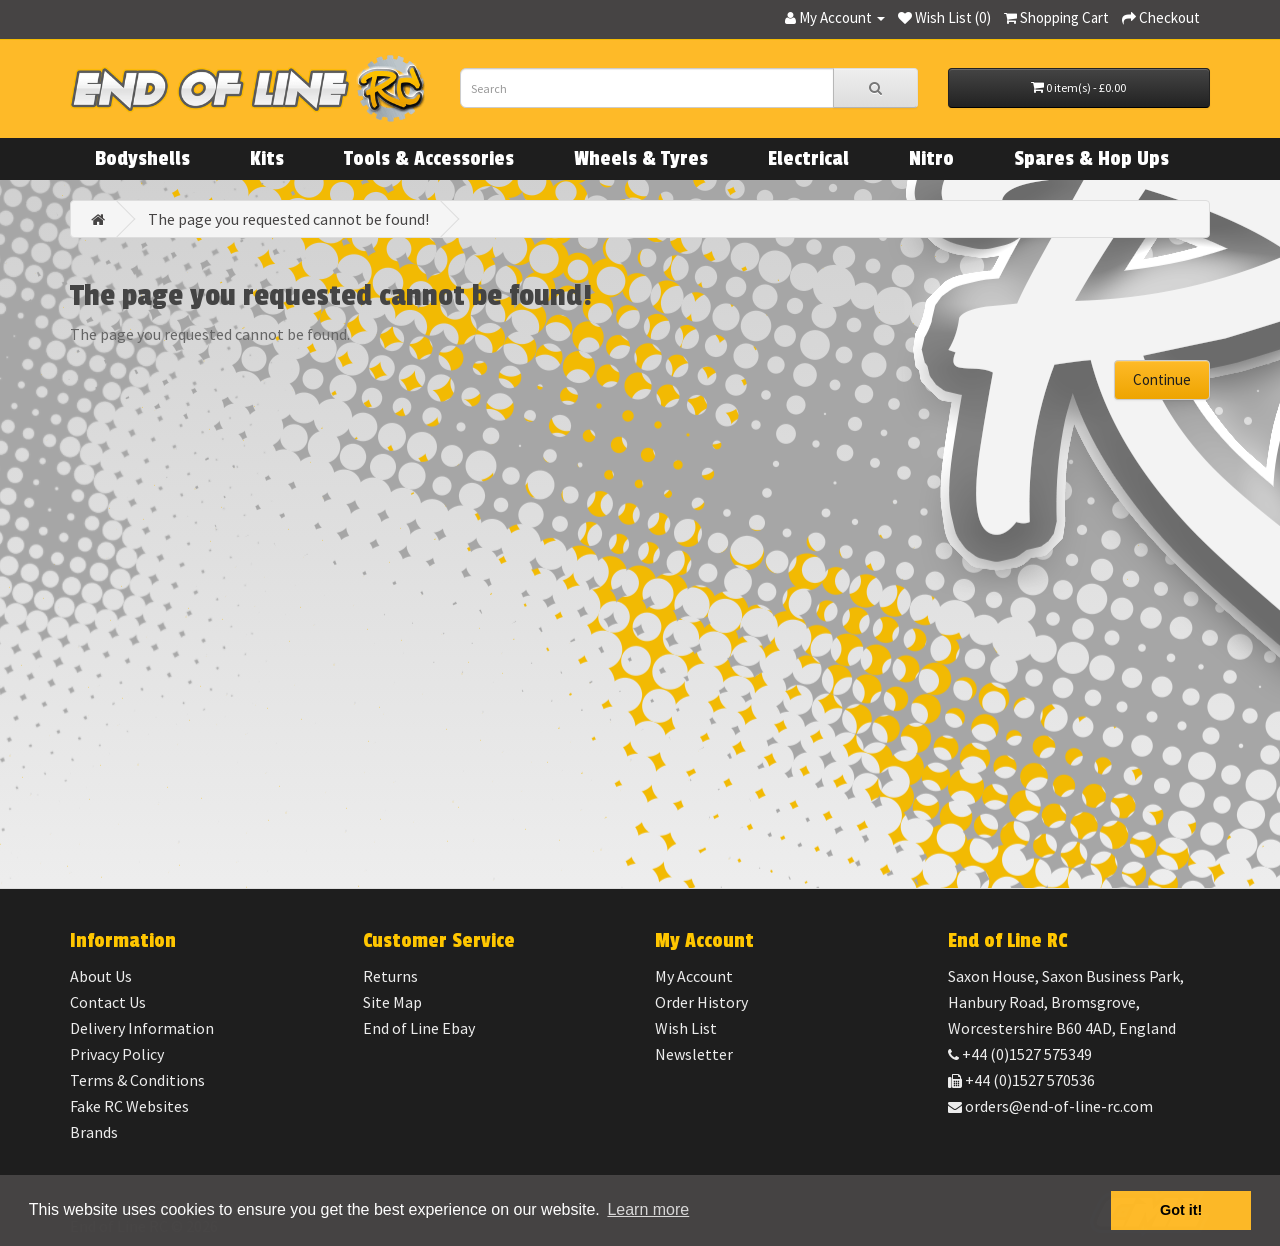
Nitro (931, 159)
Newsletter (694, 1054)
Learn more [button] (648, 1209)
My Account (694, 976)
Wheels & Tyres (641, 159)
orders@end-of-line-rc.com (1050, 1106)
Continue (1162, 379)
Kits (267, 159)
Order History (701, 1002)
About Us (101, 976)
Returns (390, 976)
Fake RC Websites (129, 1106)
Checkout (1161, 17)
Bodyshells (142, 159)
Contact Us (108, 1002)
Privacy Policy (117, 1054)
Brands (94, 1132)
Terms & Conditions (137, 1080)
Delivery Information (142, 1028)
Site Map (392, 1002)
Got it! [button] (1181, 1210)
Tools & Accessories (429, 159)
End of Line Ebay (419, 1028)
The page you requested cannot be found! (288, 219)
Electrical (808, 159)
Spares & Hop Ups (1091, 159)
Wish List (686, 1028)
